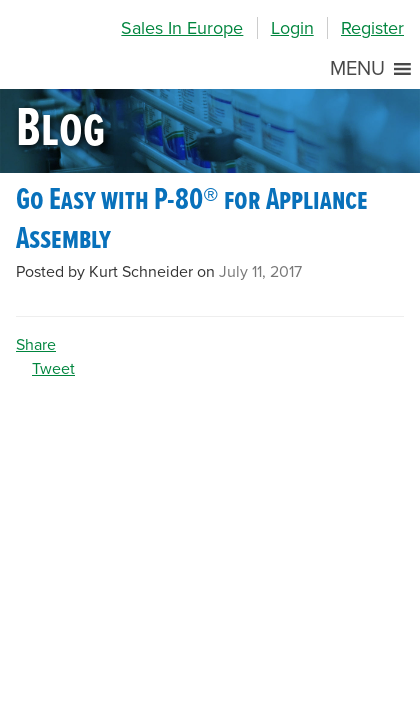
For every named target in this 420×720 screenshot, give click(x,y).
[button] (357, 69)
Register (372, 28)
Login (292, 28)
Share (36, 345)
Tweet (53, 369)
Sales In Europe (182, 28)
